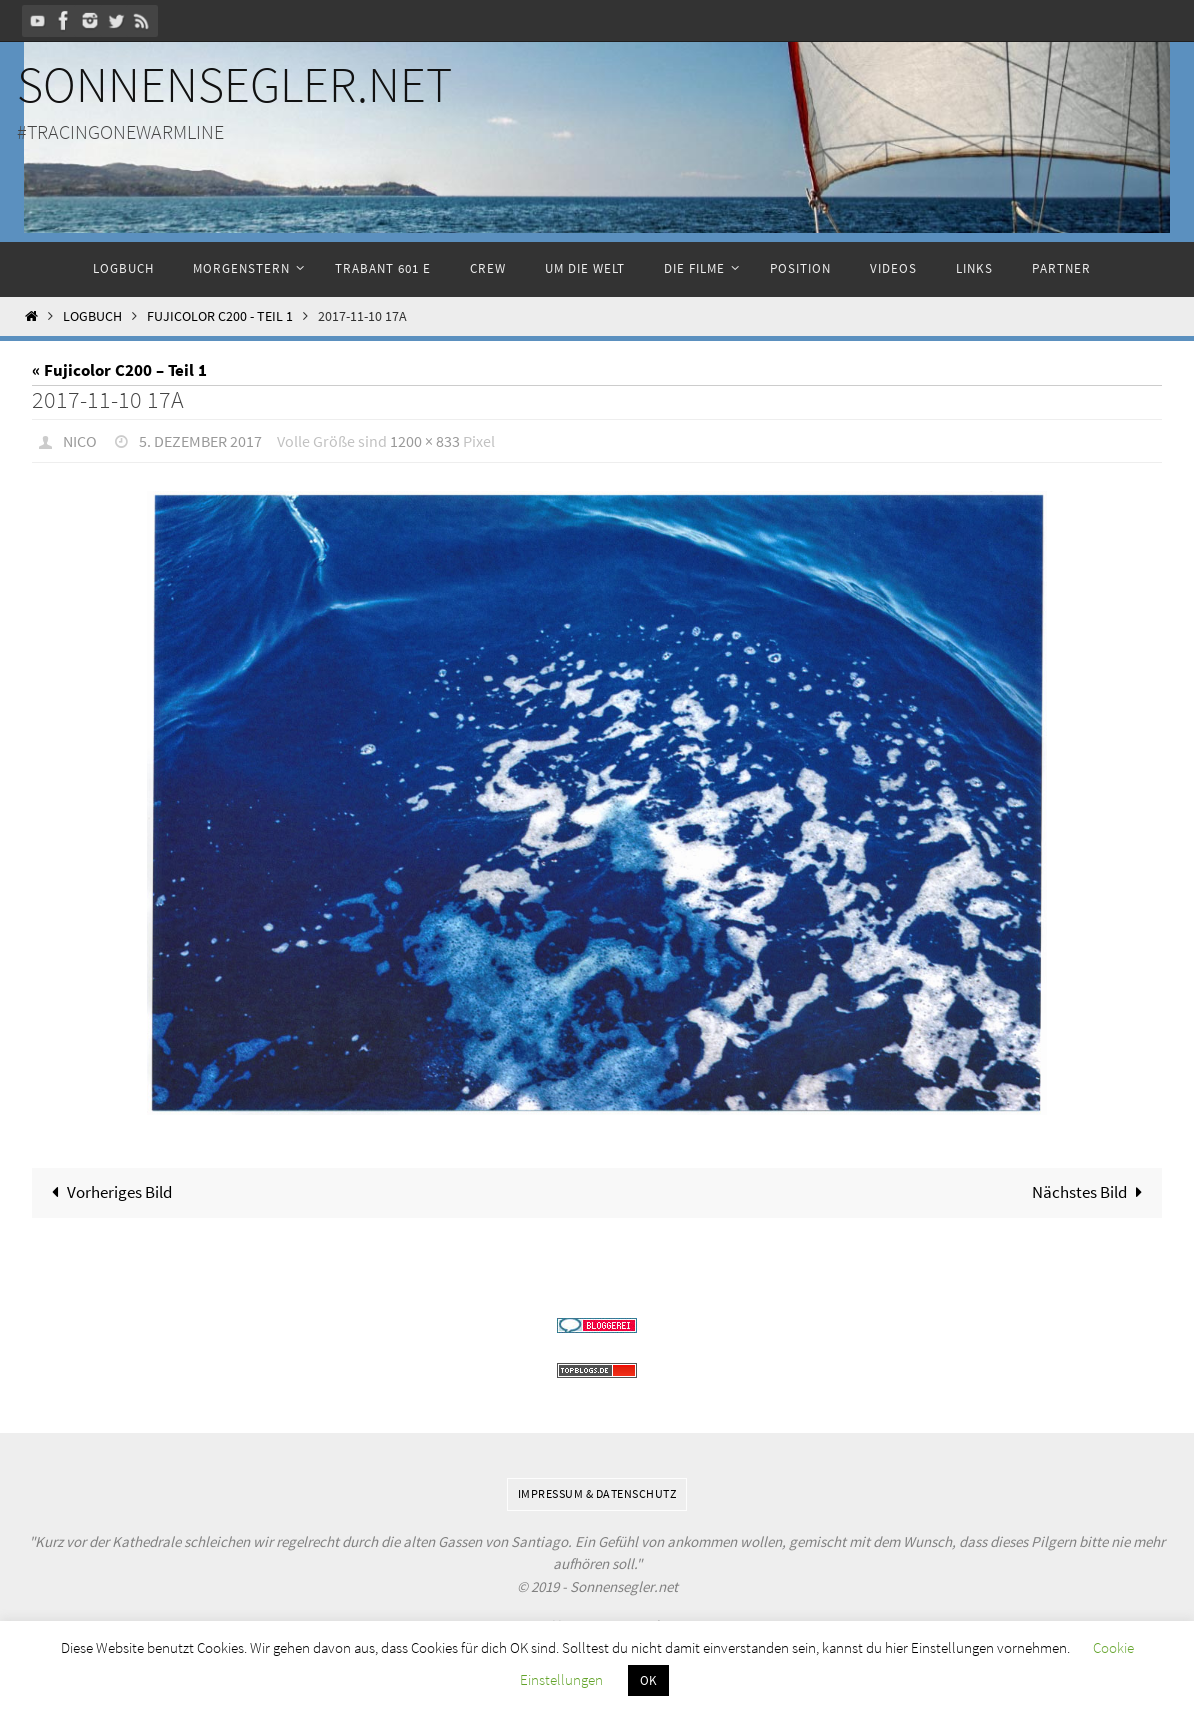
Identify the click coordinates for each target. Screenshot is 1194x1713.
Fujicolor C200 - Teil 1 (220, 316)
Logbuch (92, 316)
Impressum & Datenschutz (597, 1493)
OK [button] (648, 1680)
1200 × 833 (425, 441)
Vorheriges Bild (107, 1192)
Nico (80, 441)
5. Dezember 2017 (200, 441)
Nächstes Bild (1091, 1192)
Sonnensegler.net (234, 84)
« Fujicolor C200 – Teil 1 (119, 370)
